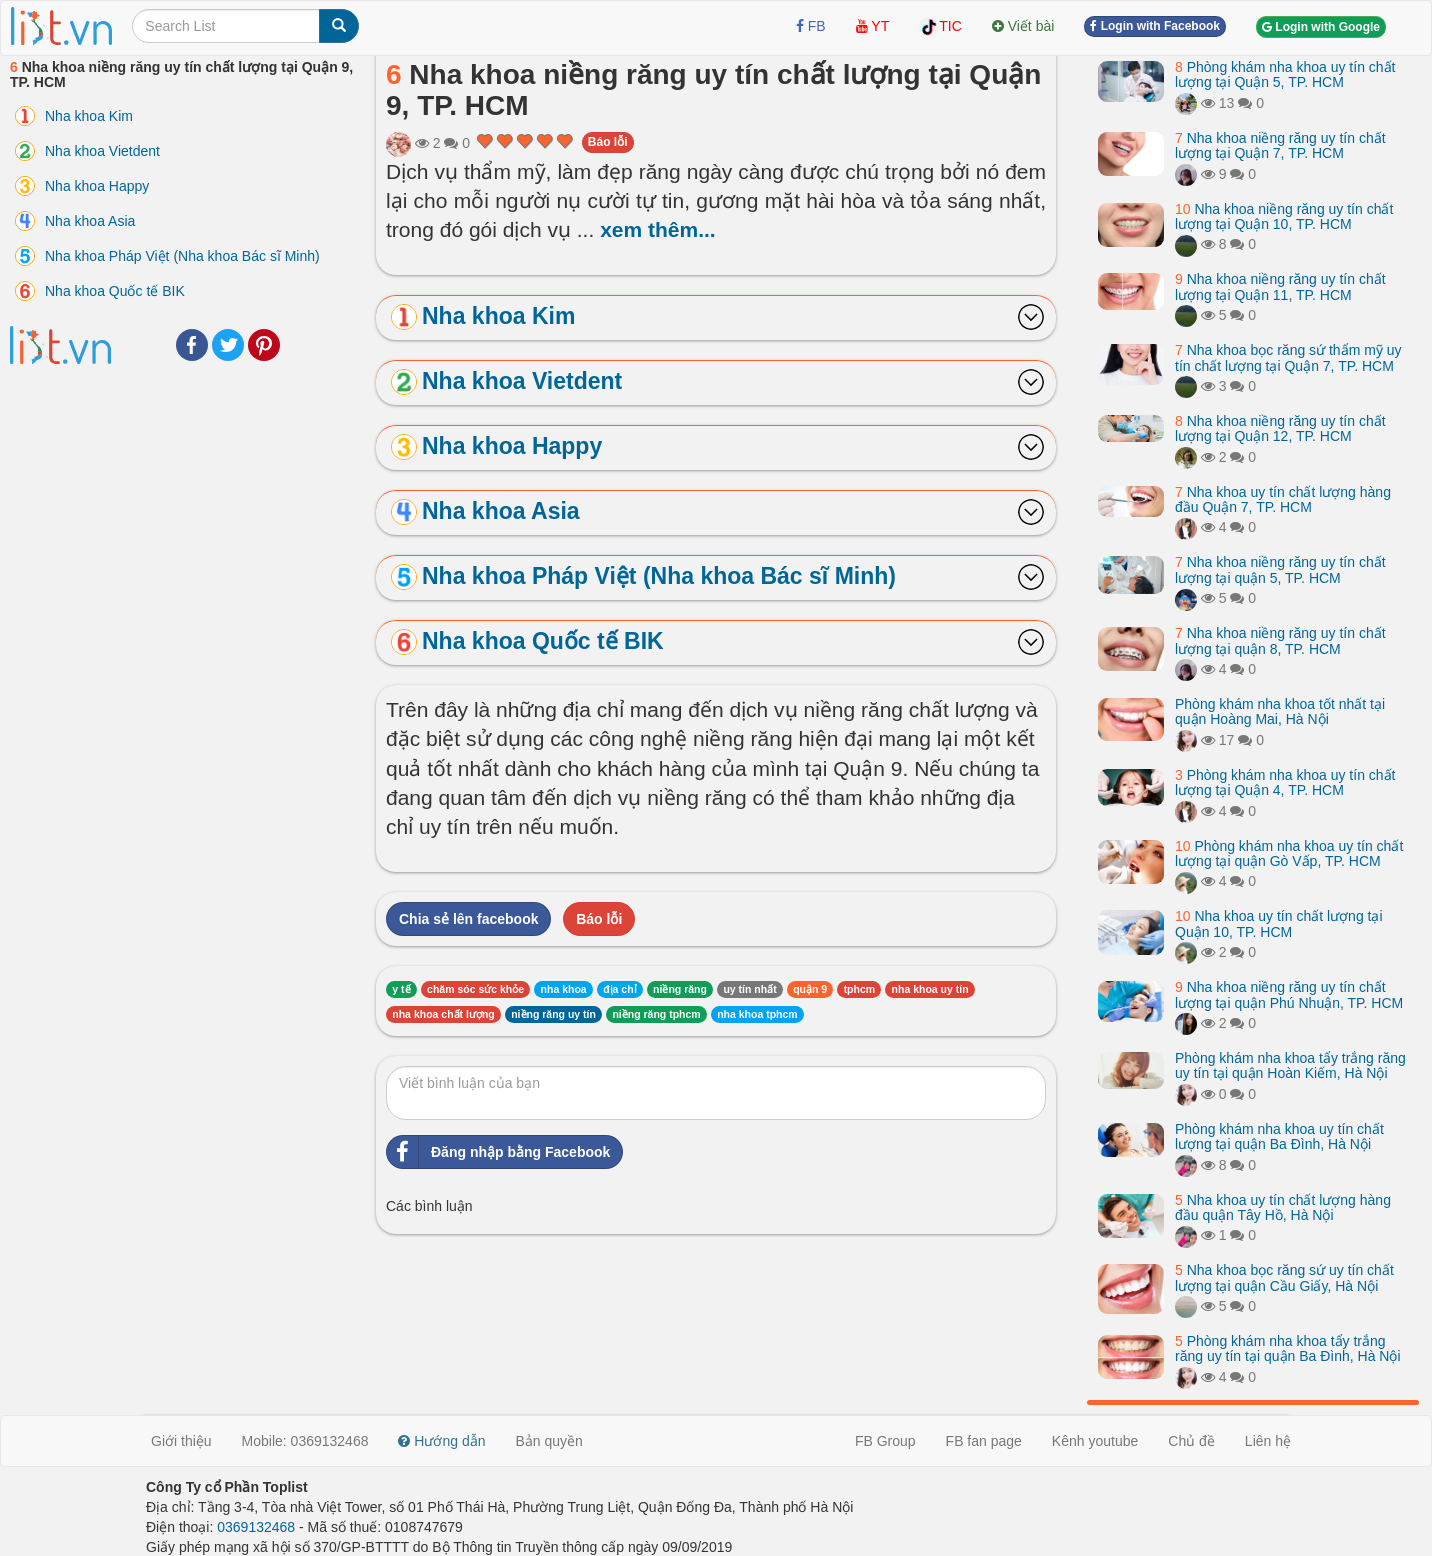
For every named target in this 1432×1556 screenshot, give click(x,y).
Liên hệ (1268, 1441)
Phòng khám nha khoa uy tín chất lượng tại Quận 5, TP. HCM (1285, 74)
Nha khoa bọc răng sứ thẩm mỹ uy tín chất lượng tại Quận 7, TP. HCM (1288, 357)
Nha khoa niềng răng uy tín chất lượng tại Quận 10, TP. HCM (1284, 216)
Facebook (192, 345)
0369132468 (256, 1527)
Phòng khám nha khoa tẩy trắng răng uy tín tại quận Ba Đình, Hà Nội (1288, 1348)
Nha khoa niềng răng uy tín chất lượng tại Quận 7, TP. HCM (1280, 145)
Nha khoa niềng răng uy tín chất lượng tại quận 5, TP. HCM (1280, 569)
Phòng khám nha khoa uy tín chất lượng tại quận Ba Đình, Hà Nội (1279, 1136)
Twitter (228, 345)
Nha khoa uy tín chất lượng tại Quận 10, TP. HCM (1279, 923)
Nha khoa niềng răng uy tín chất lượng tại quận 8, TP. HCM (1280, 640)
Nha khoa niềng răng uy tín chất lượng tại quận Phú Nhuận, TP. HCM (1289, 994)
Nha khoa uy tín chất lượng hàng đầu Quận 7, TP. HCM (1283, 499)
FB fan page (984, 1441)
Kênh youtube (1095, 1441)
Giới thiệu (181, 1441)
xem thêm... (658, 229)
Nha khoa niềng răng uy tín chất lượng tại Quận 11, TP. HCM (1280, 286)
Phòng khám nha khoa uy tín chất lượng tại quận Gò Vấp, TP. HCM (1289, 853)
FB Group (885, 1441)
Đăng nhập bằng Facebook (498, 1152)
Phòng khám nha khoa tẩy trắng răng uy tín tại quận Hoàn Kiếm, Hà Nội (1290, 1065)
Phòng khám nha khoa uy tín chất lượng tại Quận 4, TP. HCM (1285, 782)
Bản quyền (549, 1441)
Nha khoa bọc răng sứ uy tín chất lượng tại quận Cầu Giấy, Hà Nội (1284, 1277)
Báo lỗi (608, 142)
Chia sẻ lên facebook (468, 919)
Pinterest (264, 345)
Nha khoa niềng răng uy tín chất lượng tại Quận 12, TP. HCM (1280, 428)
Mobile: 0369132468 (305, 1441)
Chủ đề (1191, 1441)
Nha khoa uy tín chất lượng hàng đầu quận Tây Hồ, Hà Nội (1283, 1207)
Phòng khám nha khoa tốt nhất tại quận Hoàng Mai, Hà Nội (1280, 711)
